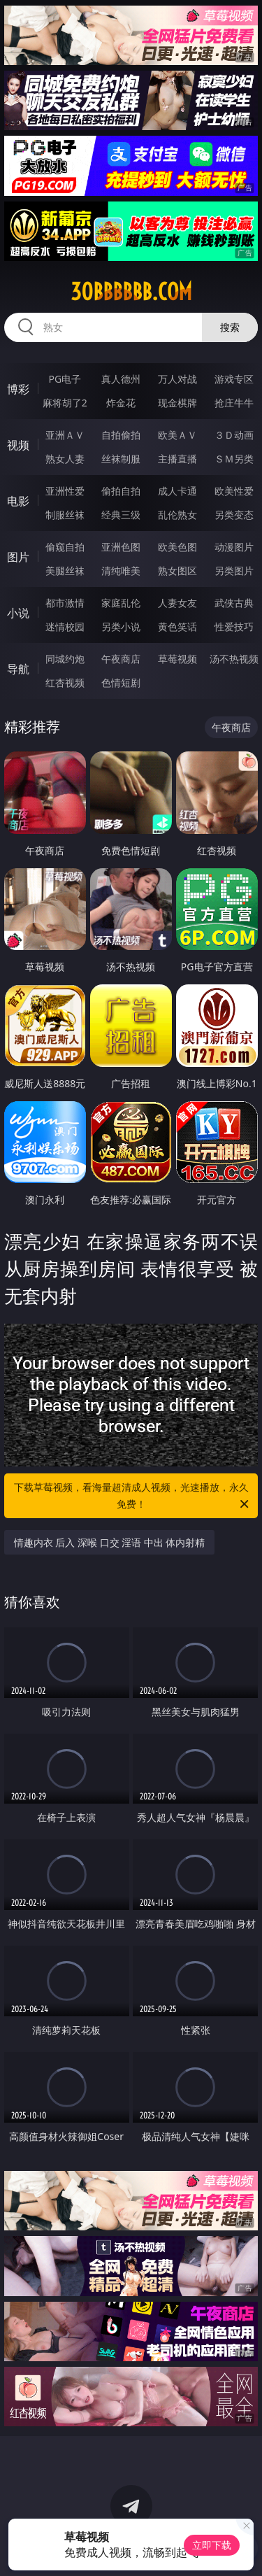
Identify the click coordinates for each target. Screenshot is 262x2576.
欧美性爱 (234, 490)
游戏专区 (234, 378)
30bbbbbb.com (131, 292)
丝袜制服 (120, 458)
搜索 (230, 327)
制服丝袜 (65, 514)
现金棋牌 (177, 402)
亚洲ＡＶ (65, 434)
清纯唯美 (120, 570)
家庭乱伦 (120, 602)
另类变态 (234, 514)
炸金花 (121, 402)
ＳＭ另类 (234, 458)
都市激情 (65, 602)
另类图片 (234, 570)
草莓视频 (177, 658)
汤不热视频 (234, 658)
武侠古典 (234, 602)
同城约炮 (65, 658)
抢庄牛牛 (234, 402)
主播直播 (177, 458)
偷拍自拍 (120, 490)
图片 (18, 557)
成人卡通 (177, 490)
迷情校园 (65, 626)
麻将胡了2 (65, 402)
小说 (18, 613)
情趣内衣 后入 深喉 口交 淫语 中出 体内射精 (109, 1542)
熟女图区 (177, 570)
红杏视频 (65, 682)
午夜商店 (120, 658)
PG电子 (64, 378)
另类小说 (120, 626)
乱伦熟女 (177, 514)
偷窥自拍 (65, 546)
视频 (18, 445)
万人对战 (177, 378)
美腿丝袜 (65, 570)
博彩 (18, 389)
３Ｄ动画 (234, 434)
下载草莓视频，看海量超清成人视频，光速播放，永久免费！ (133, 1496)
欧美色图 (177, 546)
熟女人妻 (65, 458)
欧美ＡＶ (177, 434)
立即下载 (211, 2545)
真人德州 (120, 378)
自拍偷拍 (120, 434)
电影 (18, 501)
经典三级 (120, 514)
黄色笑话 (177, 626)
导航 (18, 669)
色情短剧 (120, 682)
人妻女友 (177, 602)
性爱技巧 (234, 626)
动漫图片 (234, 546)
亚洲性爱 (65, 490)
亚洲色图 (120, 546)
